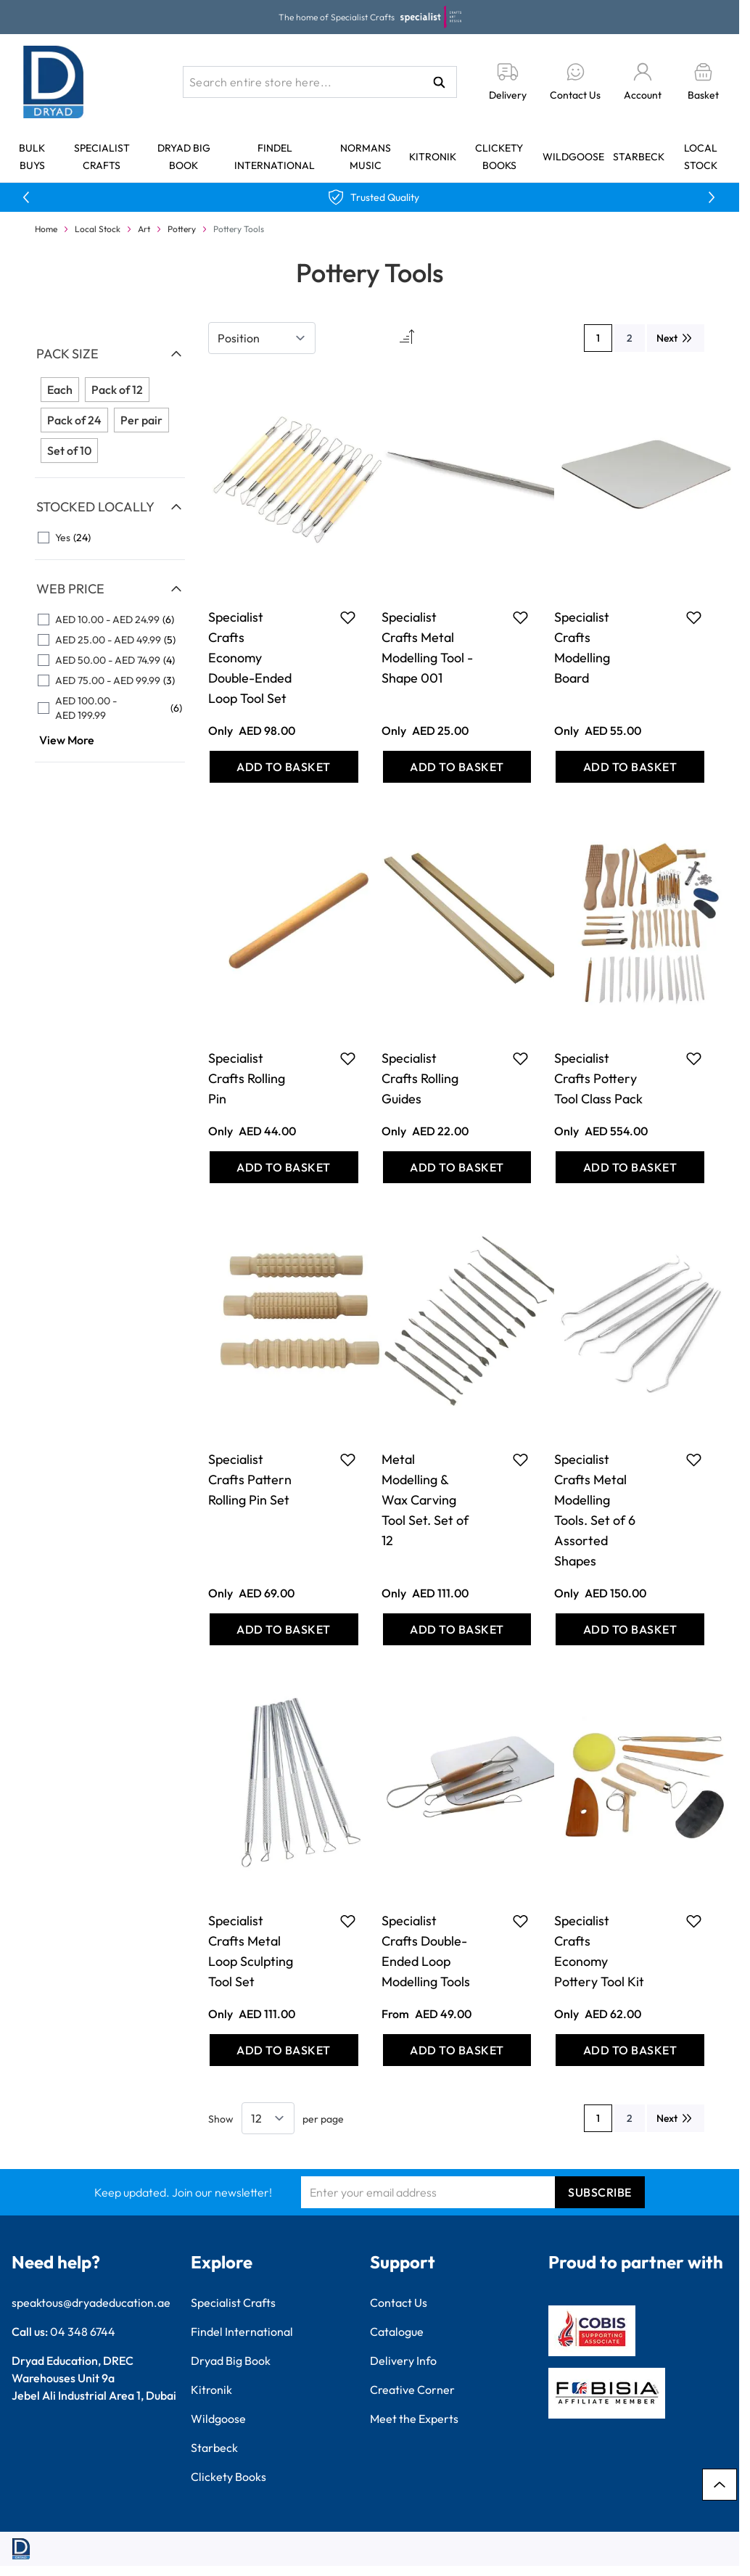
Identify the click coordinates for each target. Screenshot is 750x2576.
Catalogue (397, 2331)
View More (66, 740)
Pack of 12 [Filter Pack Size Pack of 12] (117, 389)
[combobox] (320, 82)
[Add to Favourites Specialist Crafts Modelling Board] (694, 617)
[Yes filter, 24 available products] (110, 537)
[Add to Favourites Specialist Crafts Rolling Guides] (520, 1058)
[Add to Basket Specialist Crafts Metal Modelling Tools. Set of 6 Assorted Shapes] (630, 1629)
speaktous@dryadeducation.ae (91, 2302)
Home (46, 228)
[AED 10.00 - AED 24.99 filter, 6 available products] (110, 619)
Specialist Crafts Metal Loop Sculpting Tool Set (250, 1951)
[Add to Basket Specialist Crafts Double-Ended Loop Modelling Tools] (457, 2050)
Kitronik (432, 156)
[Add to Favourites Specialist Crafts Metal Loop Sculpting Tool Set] (348, 1921)
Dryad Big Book (231, 2360)
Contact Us (398, 2302)
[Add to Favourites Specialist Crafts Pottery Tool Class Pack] (694, 1058)
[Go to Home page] (53, 82)
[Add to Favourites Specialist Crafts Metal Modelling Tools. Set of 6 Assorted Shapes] (694, 1459)
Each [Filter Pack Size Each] (60, 389)
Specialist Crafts (233, 2302)
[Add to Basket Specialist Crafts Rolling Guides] (457, 1167)
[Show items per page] (268, 2118)
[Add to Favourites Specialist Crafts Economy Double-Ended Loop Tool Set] (348, 617)
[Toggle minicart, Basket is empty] (703, 82)
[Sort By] (262, 338)
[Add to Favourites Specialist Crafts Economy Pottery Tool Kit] (694, 1921)
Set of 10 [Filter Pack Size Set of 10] (69, 450)
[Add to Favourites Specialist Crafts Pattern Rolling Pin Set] (348, 1459)
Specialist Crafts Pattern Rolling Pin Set (250, 1479)
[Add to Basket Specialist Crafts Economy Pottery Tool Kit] (630, 2050)
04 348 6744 (82, 2331)
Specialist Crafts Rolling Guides (420, 1078)
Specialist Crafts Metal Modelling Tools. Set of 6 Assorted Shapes (594, 1510)
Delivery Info (403, 2360)
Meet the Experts (414, 2418)
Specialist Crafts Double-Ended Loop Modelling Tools (426, 1951)
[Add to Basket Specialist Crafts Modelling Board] (630, 767)
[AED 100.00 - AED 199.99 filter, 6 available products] (110, 708)
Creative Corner (412, 2389)
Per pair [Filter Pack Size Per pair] (141, 420)
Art (144, 228)
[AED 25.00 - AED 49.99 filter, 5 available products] (110, 640)
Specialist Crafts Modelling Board (582, 647)
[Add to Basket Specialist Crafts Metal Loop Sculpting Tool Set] (284, 2050)
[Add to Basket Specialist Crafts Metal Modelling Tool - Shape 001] (457, 767)
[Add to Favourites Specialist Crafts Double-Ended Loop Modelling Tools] (520, 1921)
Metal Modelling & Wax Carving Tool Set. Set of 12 (425, 1500)
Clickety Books (228, 2476)
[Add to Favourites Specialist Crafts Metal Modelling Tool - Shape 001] (520, 617)
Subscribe (600, 2192)
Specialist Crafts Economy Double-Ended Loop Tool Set (250, 658)
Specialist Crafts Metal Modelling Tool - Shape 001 (427, 647)
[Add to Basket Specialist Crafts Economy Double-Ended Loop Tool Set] (284, 767)
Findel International (242, 2331)
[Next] (675, 338)
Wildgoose (573, 156)
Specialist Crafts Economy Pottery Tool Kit (599, 1951)
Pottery (182, 228)
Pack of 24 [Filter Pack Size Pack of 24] (74, 420)
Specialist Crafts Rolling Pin (246, 1078)
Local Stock (97, 228)
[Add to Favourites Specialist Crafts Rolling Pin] (348, 1058)
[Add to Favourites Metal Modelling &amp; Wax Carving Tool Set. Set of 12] (520, 1459)
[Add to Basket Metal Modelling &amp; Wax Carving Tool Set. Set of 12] (457, 1629)
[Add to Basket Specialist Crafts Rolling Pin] (284, 1167)
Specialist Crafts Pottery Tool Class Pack (598, 1078)
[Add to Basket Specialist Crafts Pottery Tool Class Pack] (630, 1167)
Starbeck (638, 156)
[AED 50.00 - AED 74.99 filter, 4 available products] (110, 660)
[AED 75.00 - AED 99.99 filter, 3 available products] (110, 680)
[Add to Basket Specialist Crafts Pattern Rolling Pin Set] (284, 1629)
